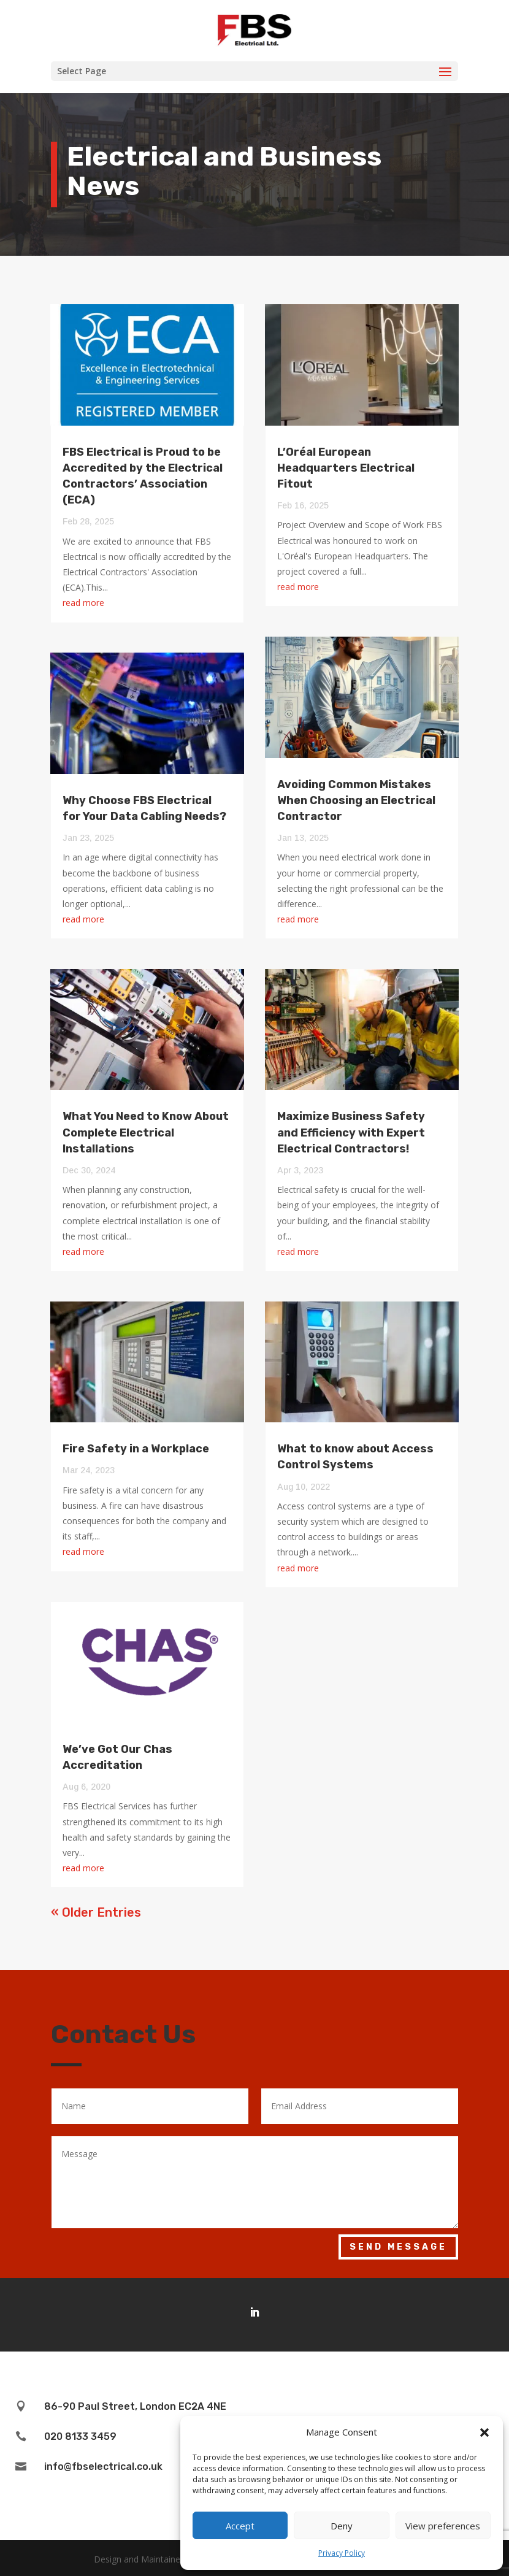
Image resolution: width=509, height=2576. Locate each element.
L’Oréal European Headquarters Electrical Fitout (346, 468)
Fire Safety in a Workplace (136, 1448)
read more (83, 602)
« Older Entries (96, 1912)
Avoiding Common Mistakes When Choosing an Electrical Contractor (356, 800)
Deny (342, 2526)
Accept (240, 2526)
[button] (484, 2432)
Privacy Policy (341, 2553)
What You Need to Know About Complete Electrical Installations (146, 1132)
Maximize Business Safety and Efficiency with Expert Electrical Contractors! (351, 1132)
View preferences (442, 2526)
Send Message (398, 2247)
